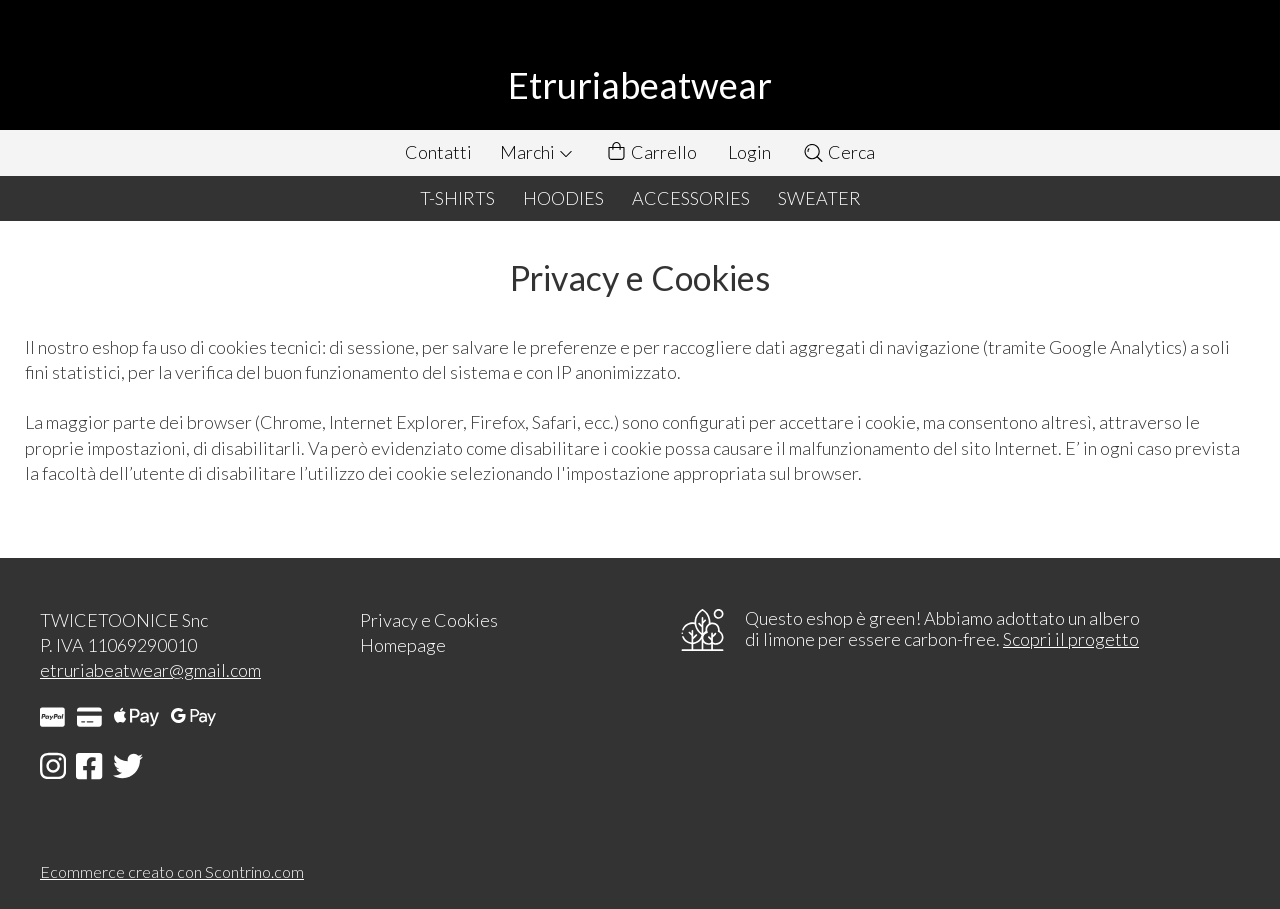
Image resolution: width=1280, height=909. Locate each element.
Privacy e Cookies (429, 620)
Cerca (838, 152)
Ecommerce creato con (172, 871)
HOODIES (563, 198)
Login (749, 152)
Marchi (537, 152)
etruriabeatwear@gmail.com (150, 670)
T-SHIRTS (457, 198)
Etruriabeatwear (640, 85)
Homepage (403, 645)
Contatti (438, 152)
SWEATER (819, 198)
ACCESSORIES (691, 198)
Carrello (651, 152)
